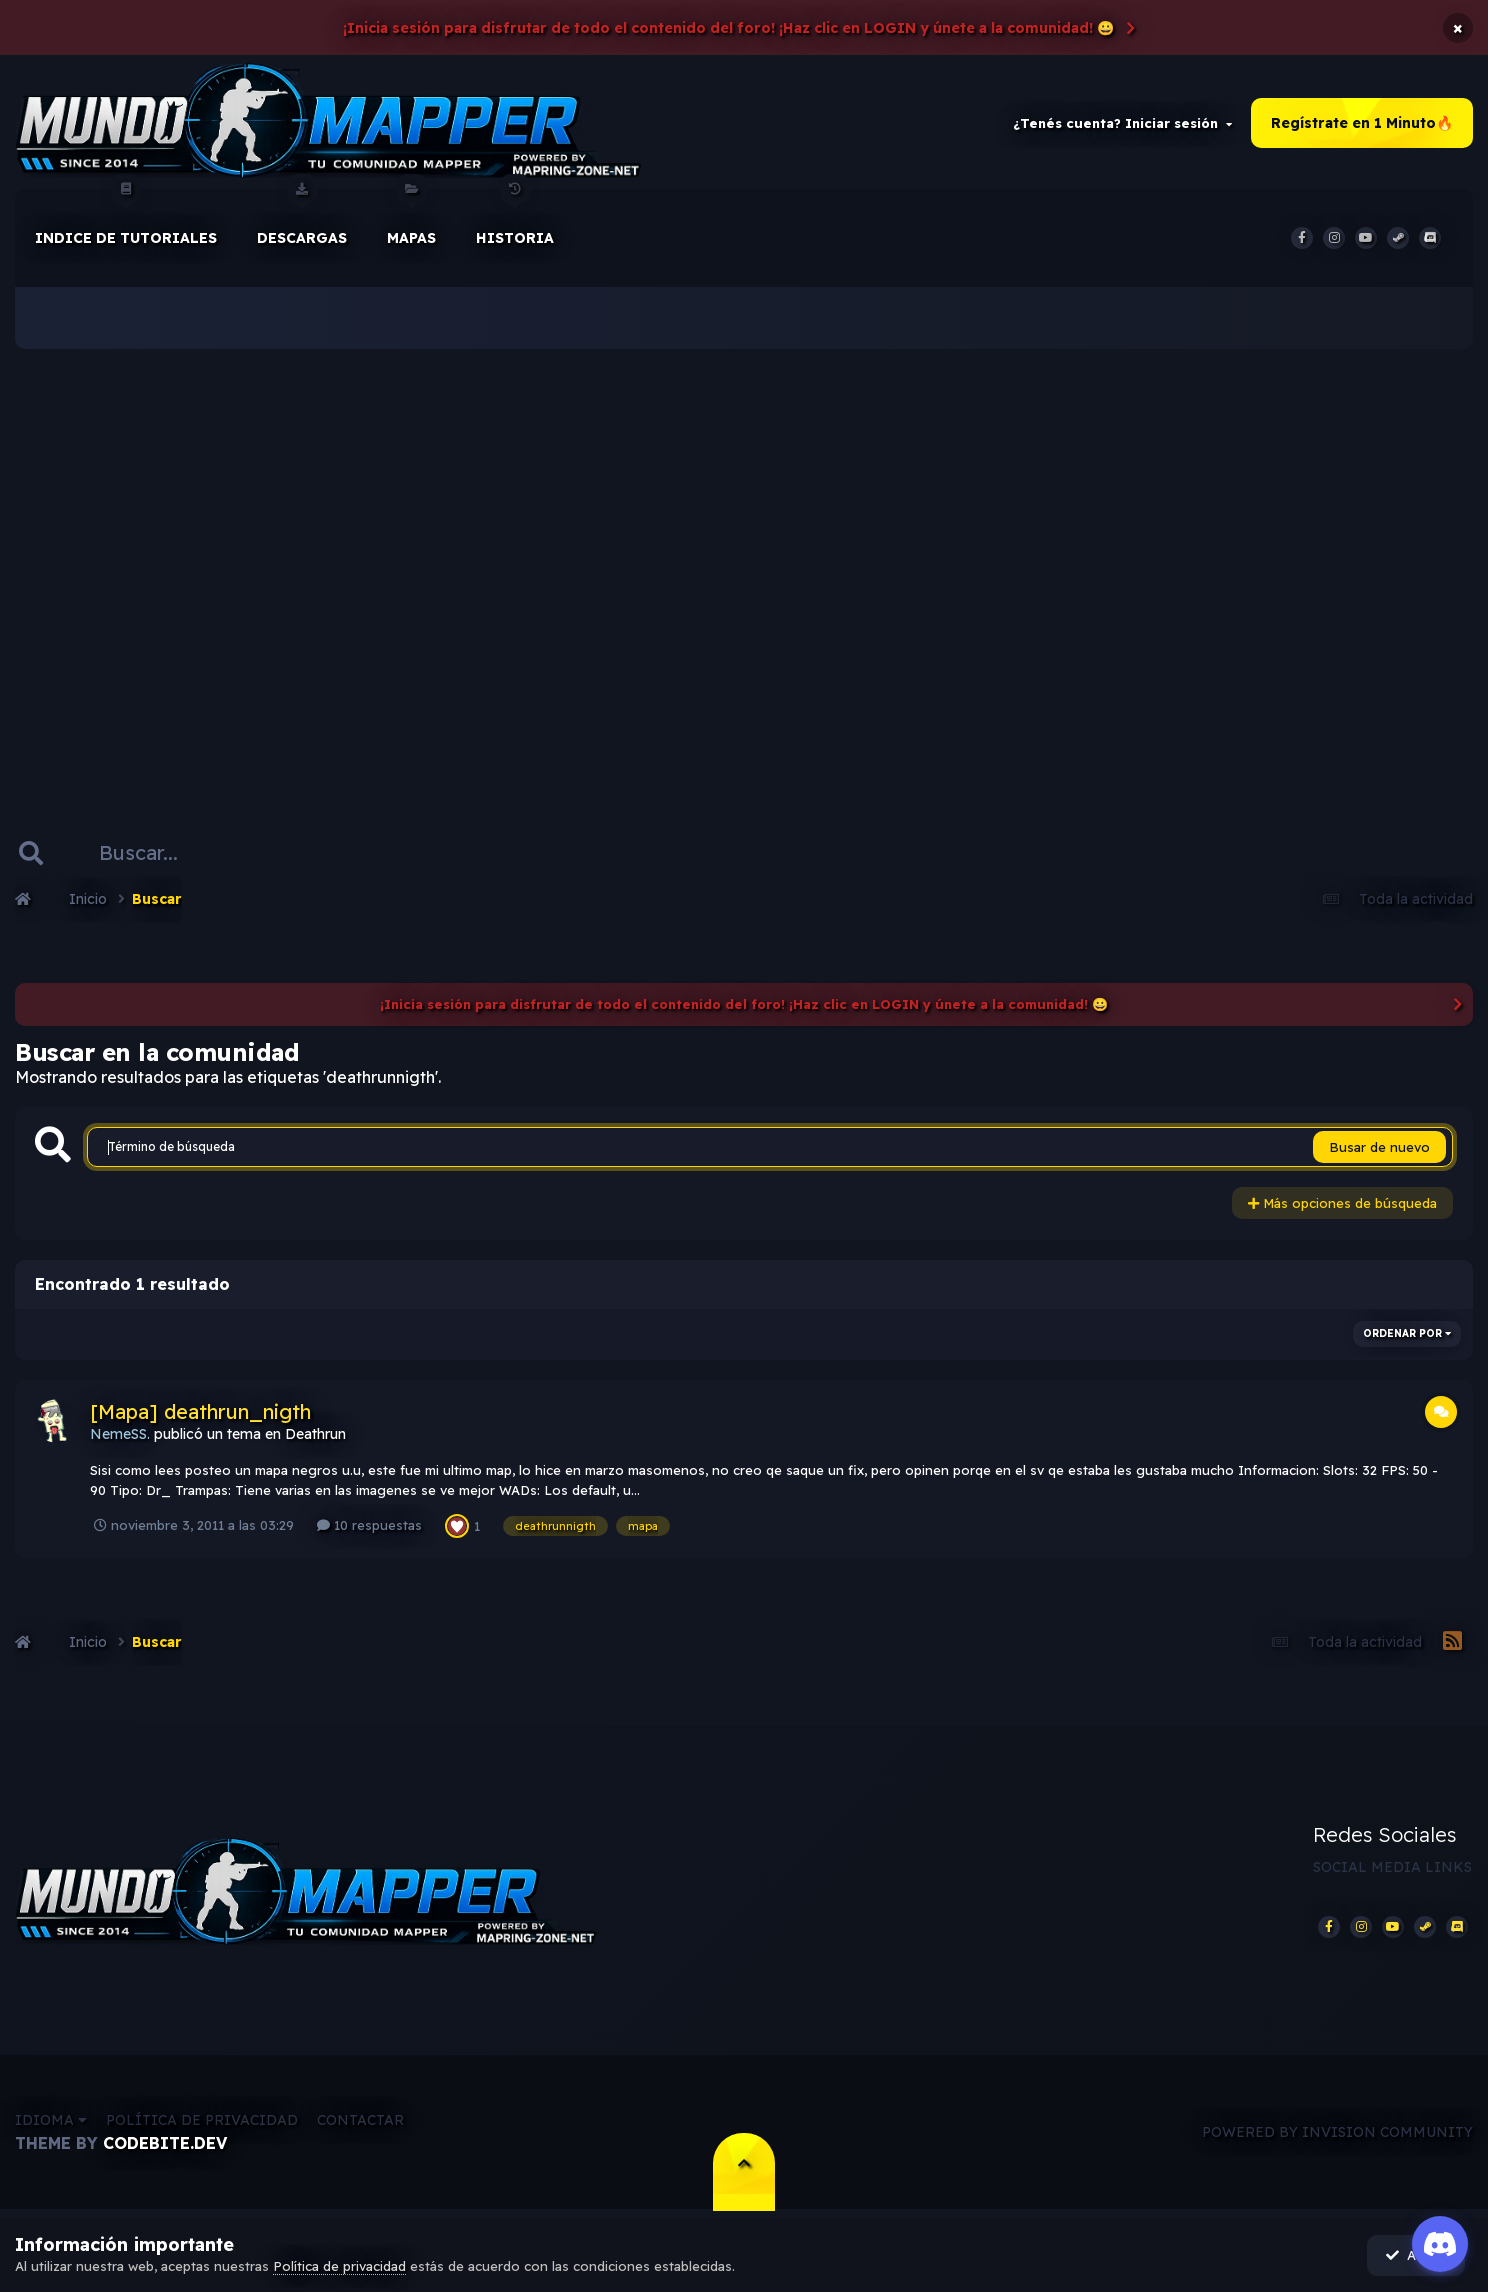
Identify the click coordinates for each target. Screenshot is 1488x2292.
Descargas (302, 219)
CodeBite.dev (165, 2146)
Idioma (51, 2123)
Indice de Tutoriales (126, 219)
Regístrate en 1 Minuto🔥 (1362, 124)
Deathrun (315, 1435)
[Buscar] (148, 854)
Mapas (411, 219)
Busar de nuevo (1379, 1149)
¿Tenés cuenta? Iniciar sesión (1122, 124)
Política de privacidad (202, 2123)
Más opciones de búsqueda (1342, 1205)
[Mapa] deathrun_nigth (200, 1412)
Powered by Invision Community (1337, 2134)
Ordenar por (1407, 1334)
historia (515, 219)
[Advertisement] (744, 560)
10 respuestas (369, 1526)
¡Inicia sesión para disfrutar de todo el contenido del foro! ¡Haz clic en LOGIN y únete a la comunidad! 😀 (728, 28)
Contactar (360, 2123)
